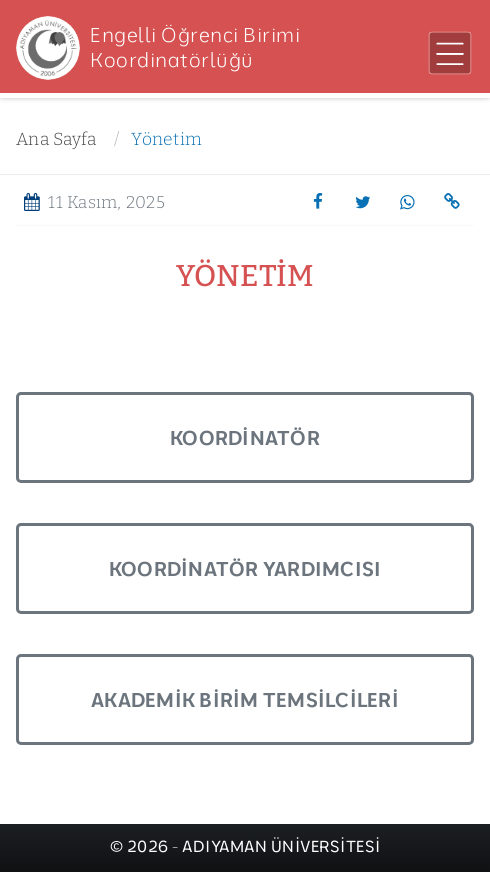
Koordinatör (245, 437)
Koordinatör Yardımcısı (245, 568)
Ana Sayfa (56, 139)
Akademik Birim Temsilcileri (245, 699)
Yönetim (166, 139)
